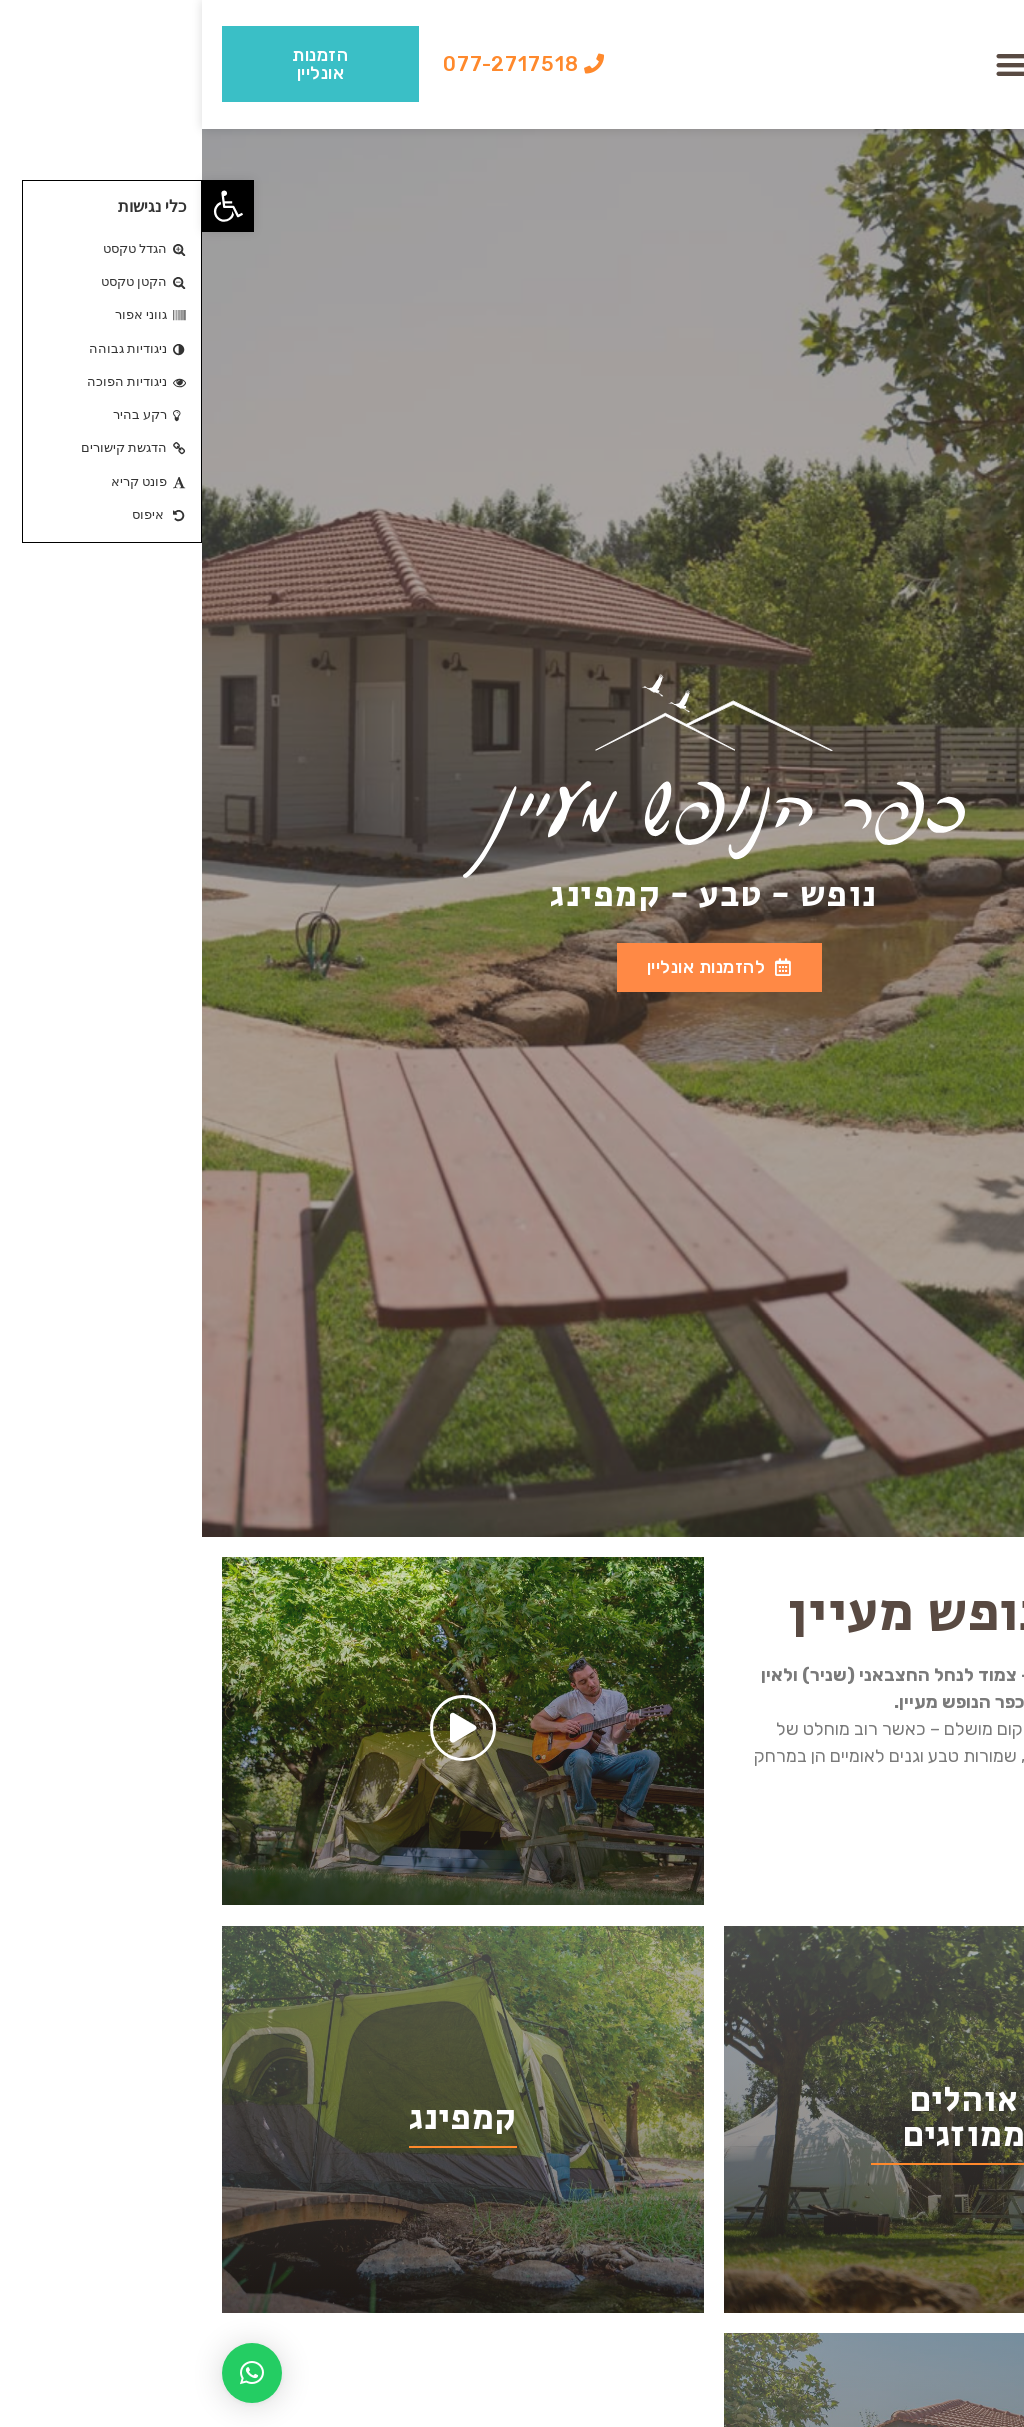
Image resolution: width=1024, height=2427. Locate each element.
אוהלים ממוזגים (762, 2118)
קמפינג (261, 2118)
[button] (810, 64)
